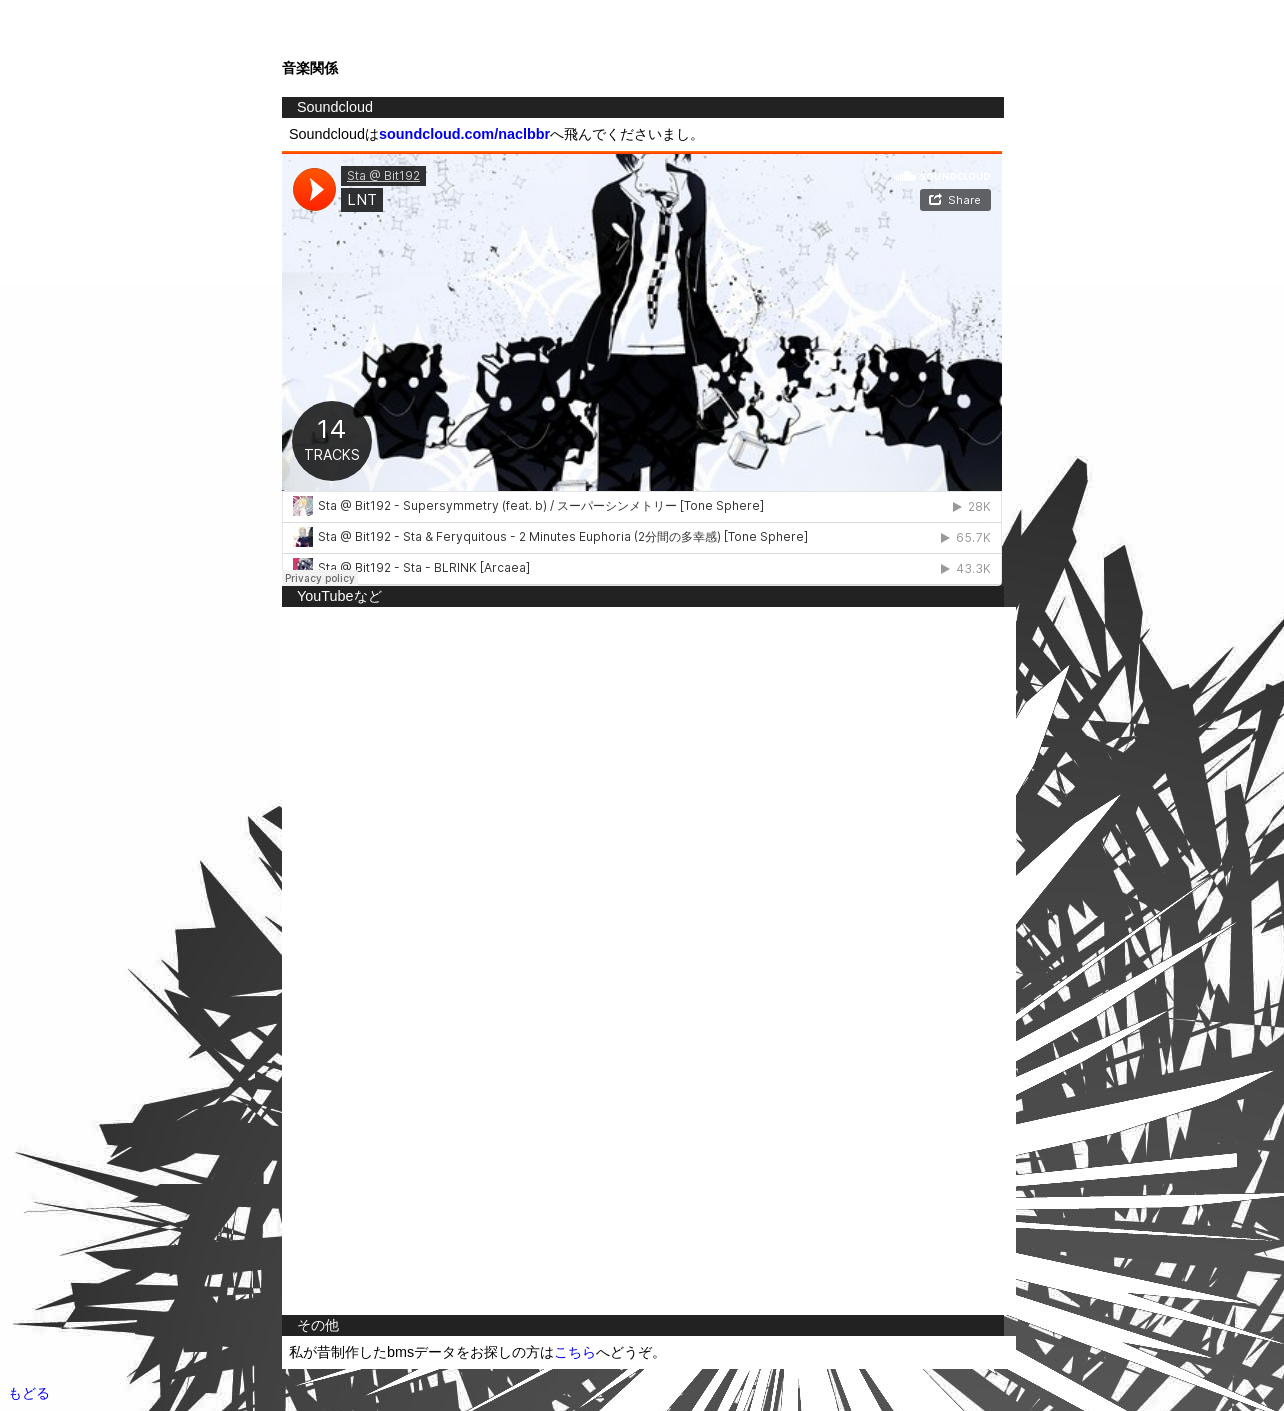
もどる (29, 1393)
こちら (575, 1352)
